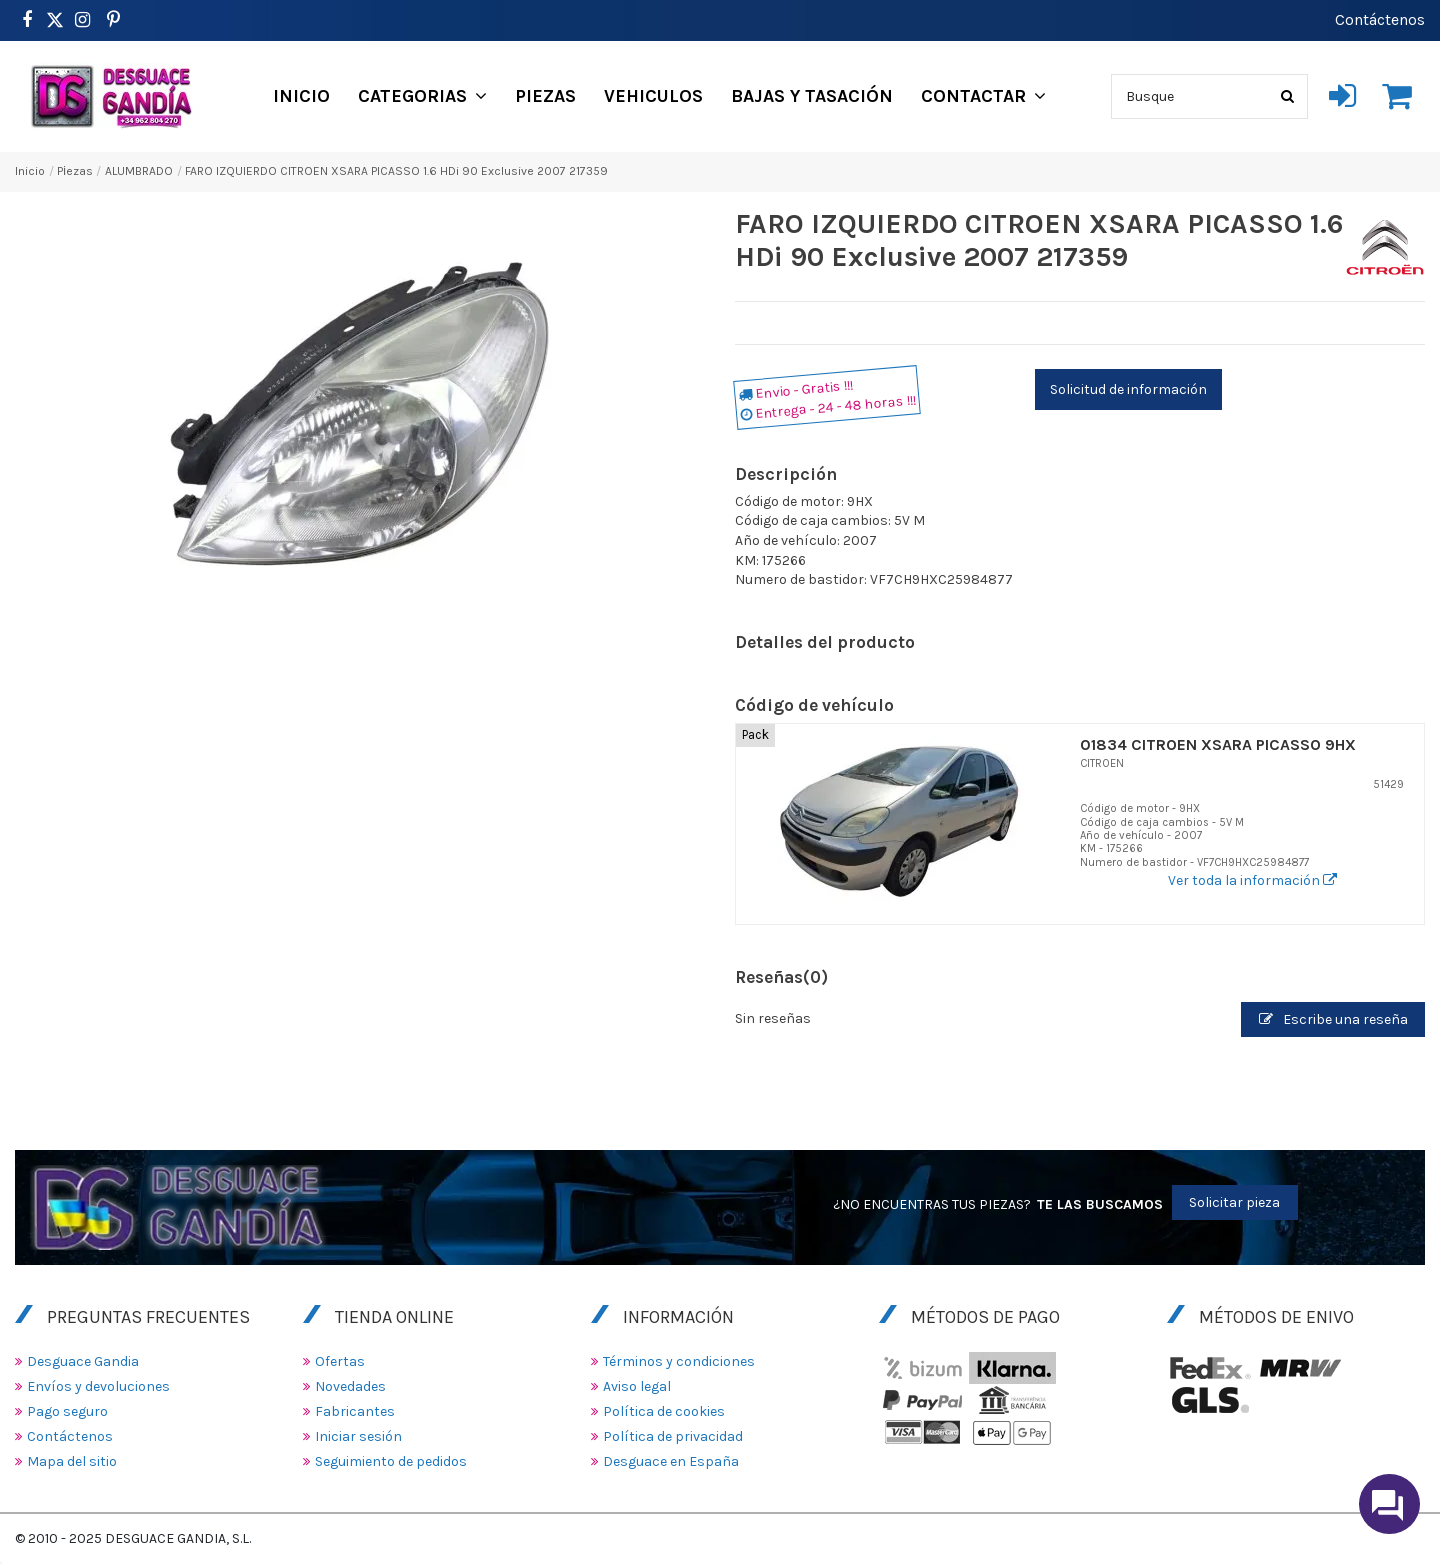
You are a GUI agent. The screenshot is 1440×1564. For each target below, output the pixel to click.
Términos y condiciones (679, 1361)
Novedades (350, 1386)
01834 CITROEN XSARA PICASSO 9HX (1218, 744)
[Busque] (1287, 96)
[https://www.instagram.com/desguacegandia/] (82, 20)
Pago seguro (67, 1411)
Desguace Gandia (83, 1361)
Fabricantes (355, 1411)
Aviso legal (637, 1386)
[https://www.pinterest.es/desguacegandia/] (55, 20)
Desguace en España (671, 1461)
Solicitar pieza (1234, 1202)
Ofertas (340, 1361)
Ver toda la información (1252, 880)
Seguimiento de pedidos (391, 1461)
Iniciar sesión (358, 1436)
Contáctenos (1380, 19)
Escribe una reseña (1333, 1019)
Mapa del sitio (72, 1461)
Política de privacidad (673, 1436)
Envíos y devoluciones (98, 1386)
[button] (422, 96)
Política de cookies (664, 1411)
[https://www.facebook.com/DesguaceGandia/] (26, 20)
